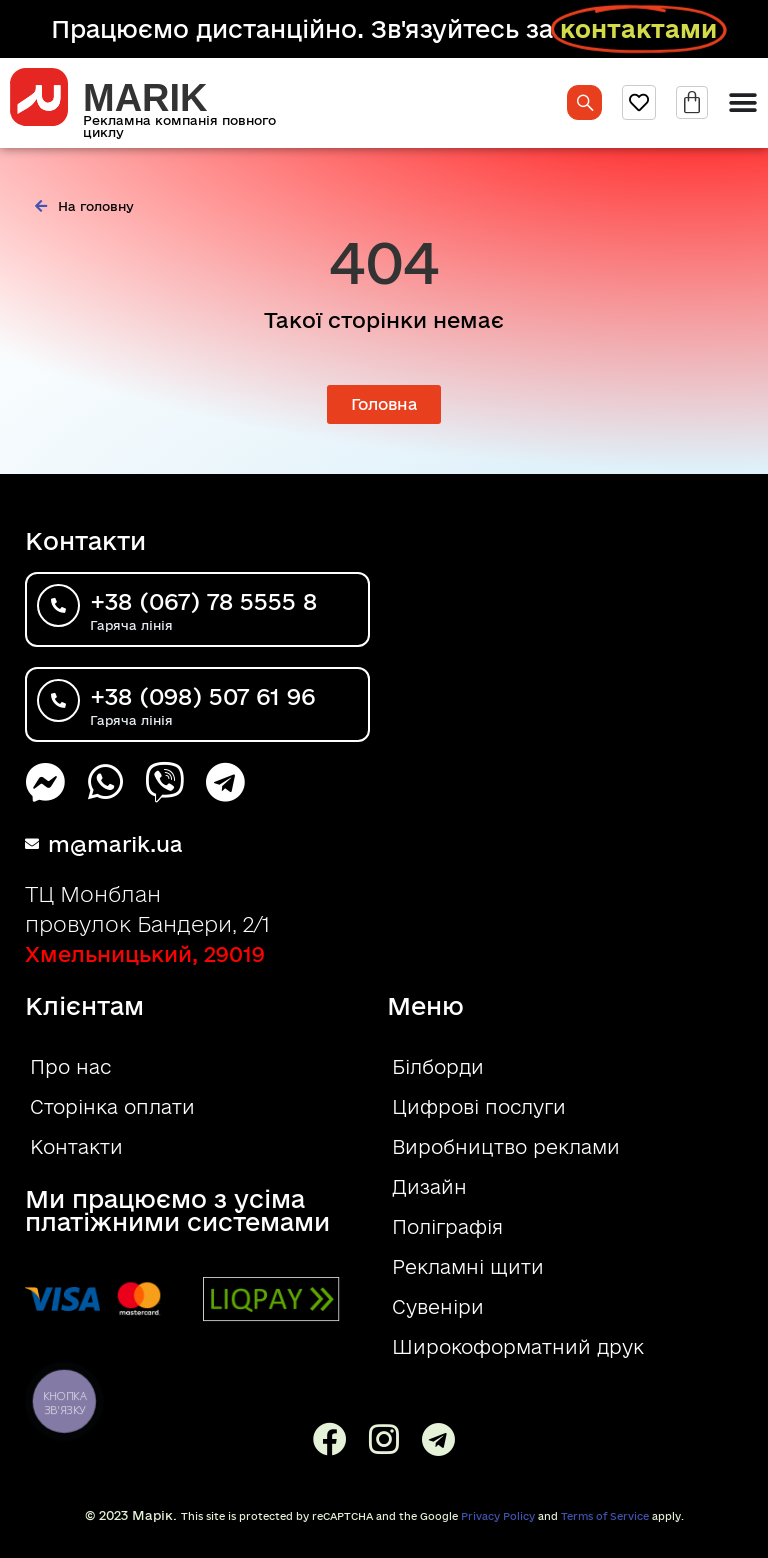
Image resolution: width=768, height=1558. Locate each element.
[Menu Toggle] (743, 103)
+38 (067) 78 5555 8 (203, 601)
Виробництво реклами (506, 1147)
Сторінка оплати (112, 1107)
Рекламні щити (468, 1267)
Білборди (438, 1067)
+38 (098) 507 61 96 (202, 696)
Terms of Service (605, 1516)
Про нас (70, 1067)
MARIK (145, 98)
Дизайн (429, 1187)
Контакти (76, 1147)
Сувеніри (438, 1307)
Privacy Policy (498, 1516)
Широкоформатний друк (518, 1347)
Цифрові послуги (479, 1107)
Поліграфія (447, 1227)
